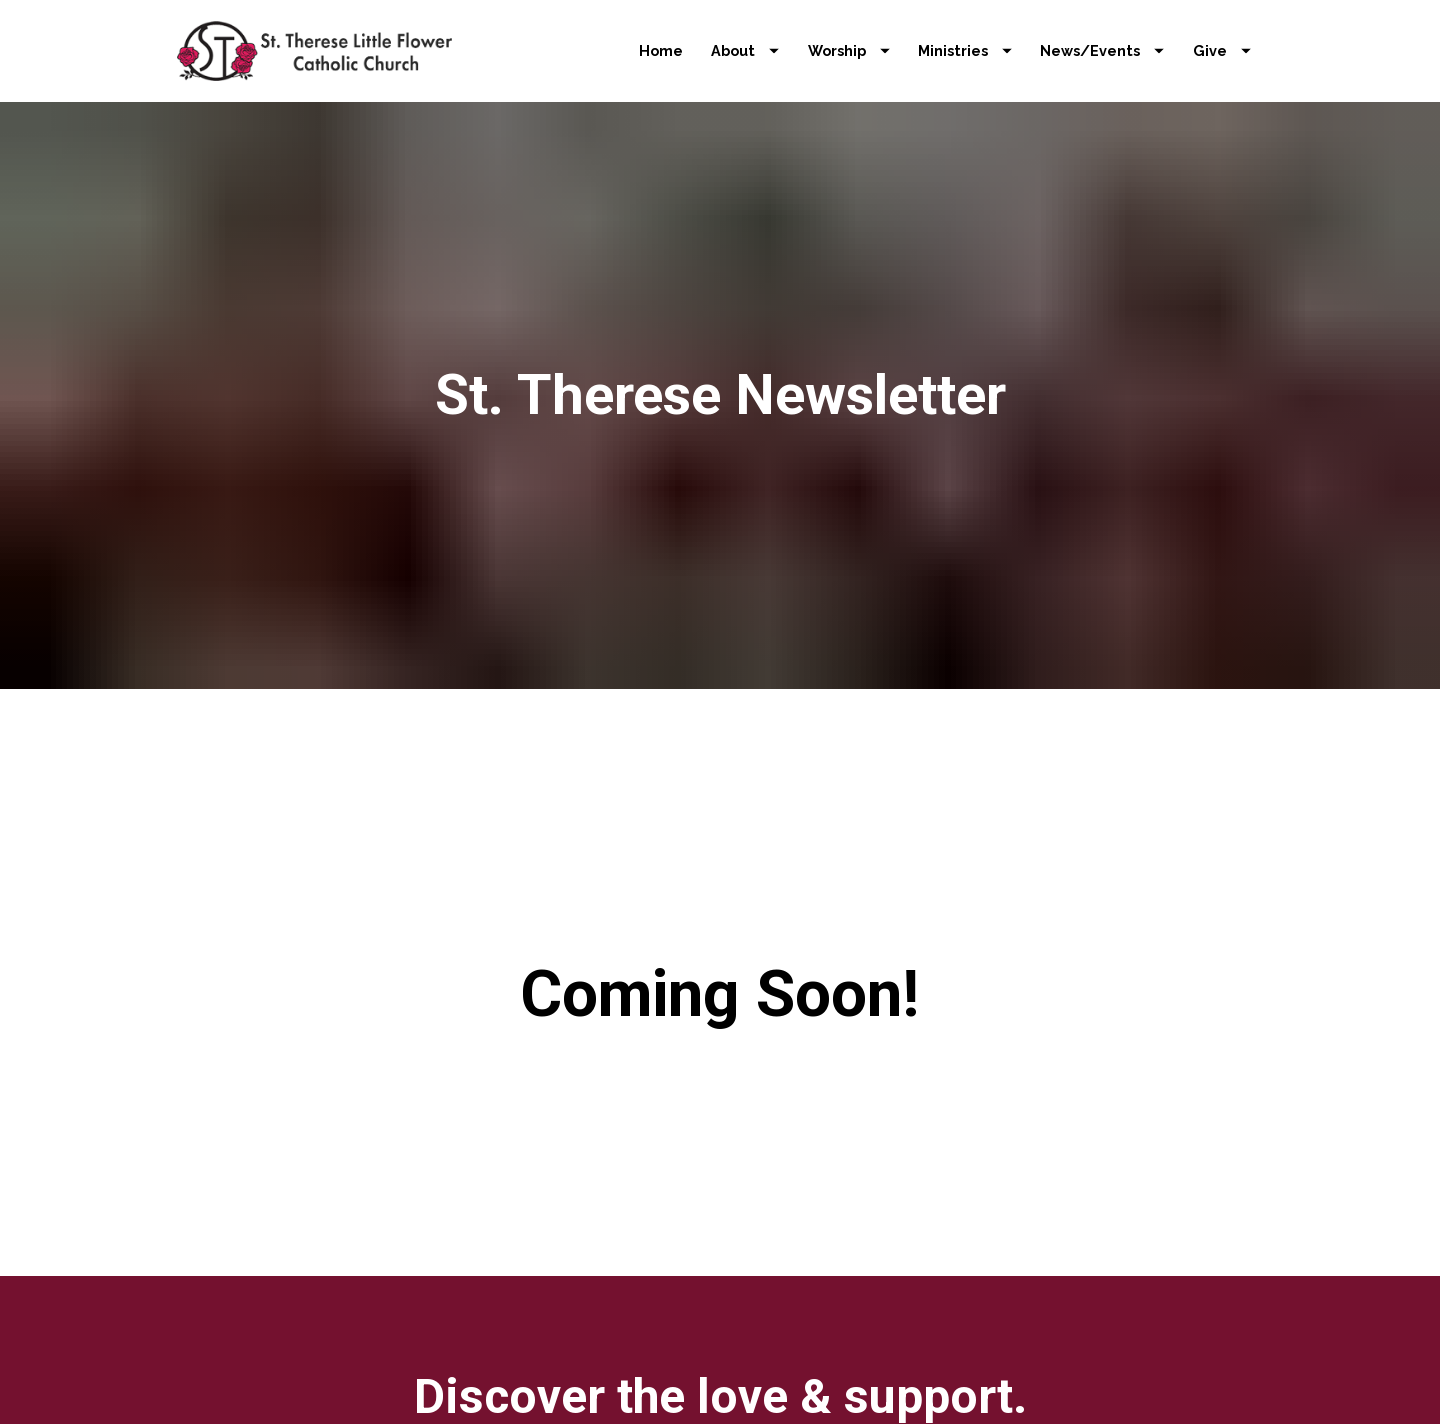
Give (1222, 50)
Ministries (965, 50)
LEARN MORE (720, 1381)
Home (661, 50)
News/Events (1102, 50)
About (745, 50)
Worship (849, 50)
